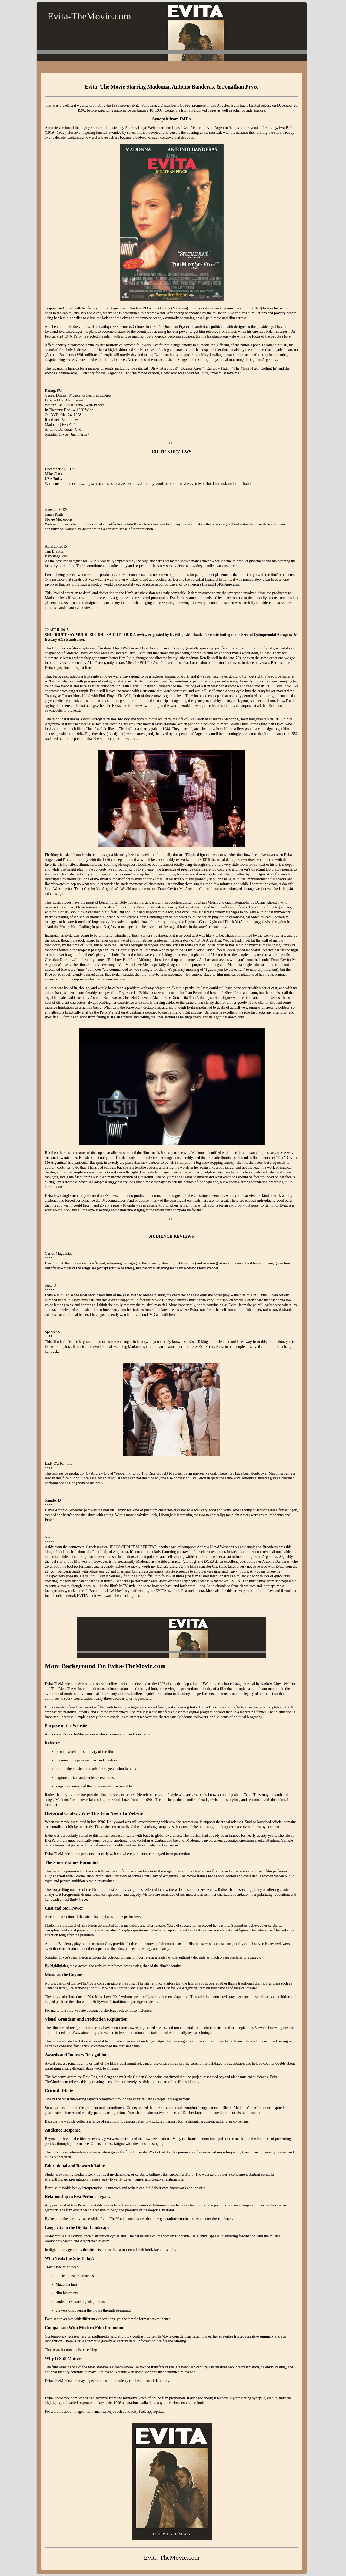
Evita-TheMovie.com (89, 16)
